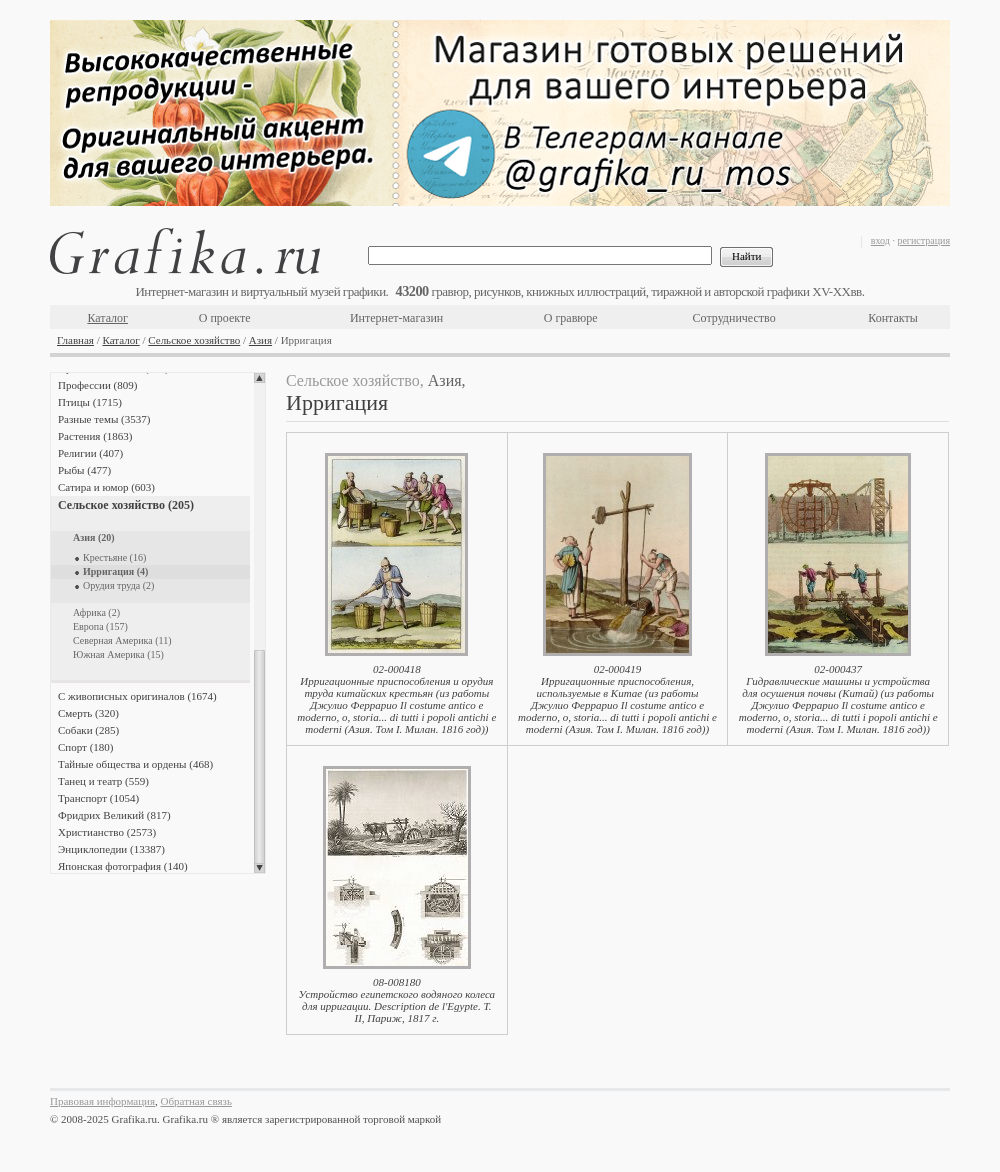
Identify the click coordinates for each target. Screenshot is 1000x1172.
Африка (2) (96, 612)
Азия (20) (94, 537)
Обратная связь (196, 1101)
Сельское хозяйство (194, 340)
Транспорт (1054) (98, 798)
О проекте (225, 318)
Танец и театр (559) (103, 781)
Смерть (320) (88, 713)
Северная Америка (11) (122, 640)
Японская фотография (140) (123, 866)
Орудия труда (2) (118, 585)
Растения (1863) (95, 436)
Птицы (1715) (90, 402)
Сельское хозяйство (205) (126, 505)
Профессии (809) (97, 385)
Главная (75, 340)
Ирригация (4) (115, 571)
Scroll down (259, 868)
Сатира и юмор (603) (106, 487)
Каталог (107, 318)
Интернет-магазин (396, 318)
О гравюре (571, 318)
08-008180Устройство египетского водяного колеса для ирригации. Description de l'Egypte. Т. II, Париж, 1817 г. (397, 1000)
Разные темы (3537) (104, 419)
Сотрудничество (734, 318)
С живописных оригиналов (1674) (137, 696)
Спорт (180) (85, 747)
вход (880, 240)
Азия (260, 340)
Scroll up (259, 378)
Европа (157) (100, 626)
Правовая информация (102, 1101)
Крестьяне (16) (114, 557)
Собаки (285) (88, 730)
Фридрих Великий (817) (114, 815)
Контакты (893, 318)
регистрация (923, 240)
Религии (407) (90, 453)
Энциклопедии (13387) (111, 849)
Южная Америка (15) (118, 654)
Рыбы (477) (84, 470)
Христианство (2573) (107, 832)
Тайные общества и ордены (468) (135, 764)
